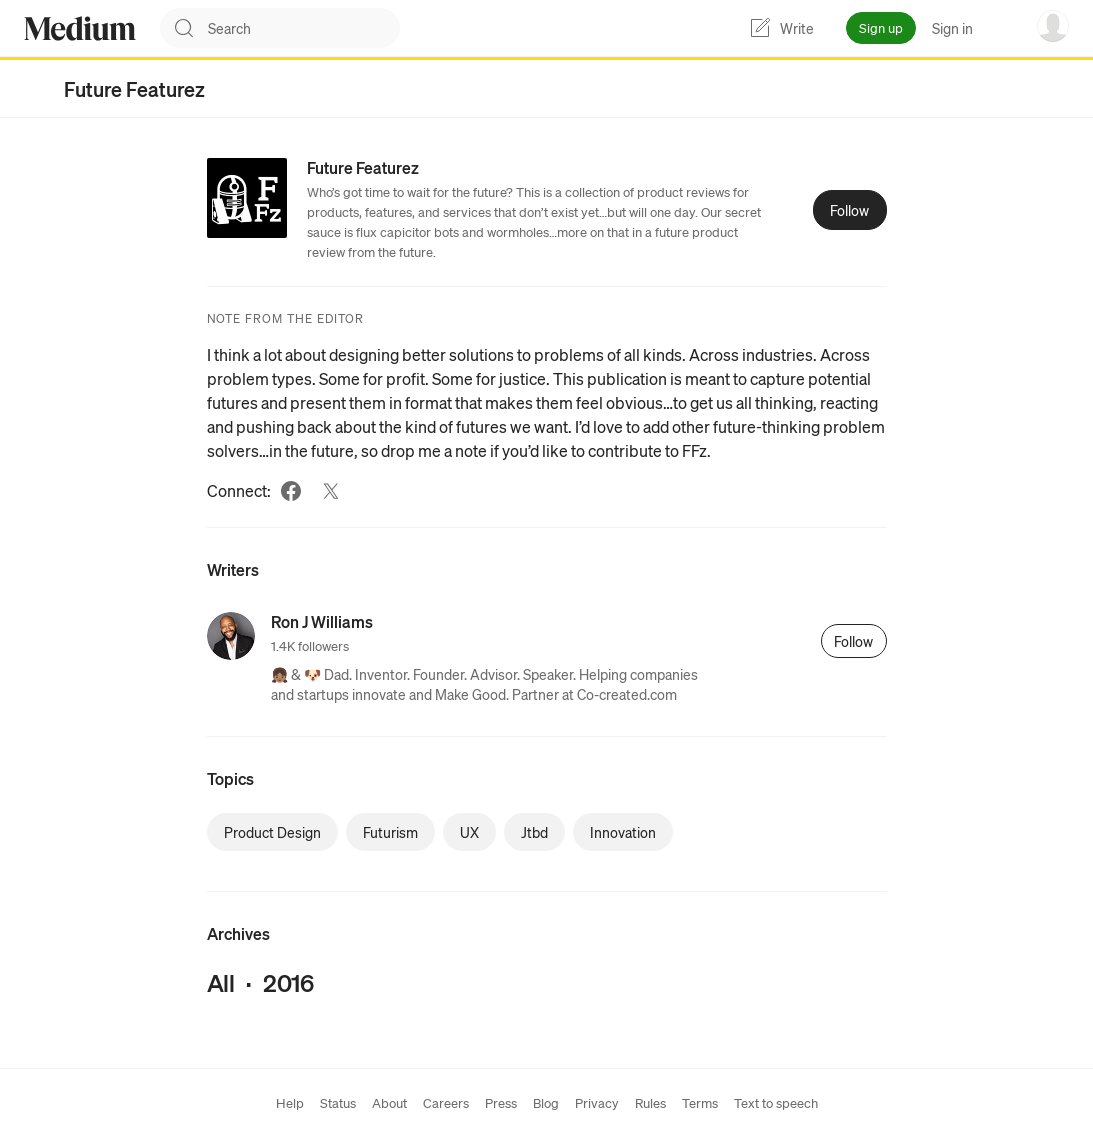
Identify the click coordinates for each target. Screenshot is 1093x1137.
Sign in (952, 28)
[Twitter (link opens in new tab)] (331, 491)
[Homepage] (80, 28)
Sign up (881, 27)
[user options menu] (1053, 26)
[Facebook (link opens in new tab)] (291, 491)
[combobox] (304, 28)
